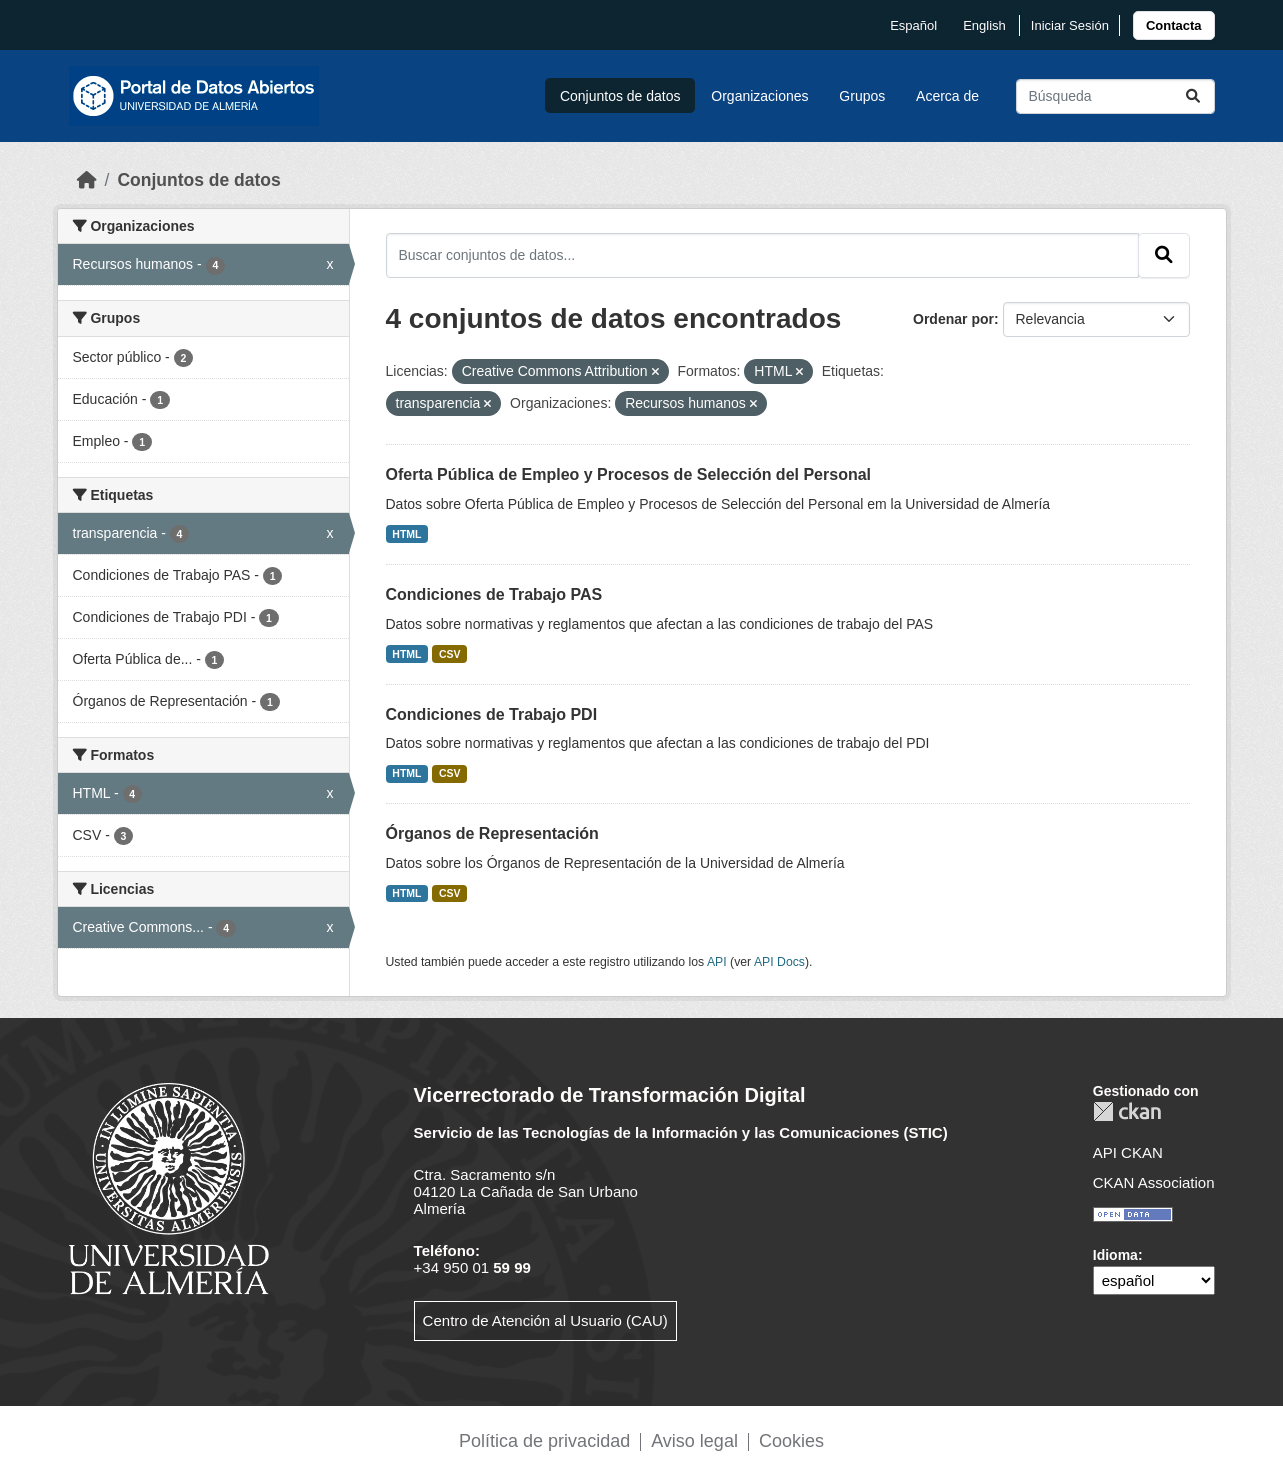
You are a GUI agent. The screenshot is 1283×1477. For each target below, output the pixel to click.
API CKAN (1128, 1152)
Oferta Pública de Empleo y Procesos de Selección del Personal (629, 474)
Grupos (862, 96)
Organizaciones (759, 96)
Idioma (1115, 1255)
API (717, 962)
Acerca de (947, 96)
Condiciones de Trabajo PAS (494, 594)
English (984, 25)
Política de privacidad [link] (544, 1441)
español (913, 25)
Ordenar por (953, 319)
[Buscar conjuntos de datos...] (1115, 96)
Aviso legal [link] (694, 1441)
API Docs (779, 962)
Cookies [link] (791, 1441)
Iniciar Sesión (1070, 25)
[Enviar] (1193, 96)
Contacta (1174, 25)
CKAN (1127, 1111)
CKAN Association (1154, 1182)
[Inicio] (87, 180)
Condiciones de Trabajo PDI (492, 714)
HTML (406, 534)
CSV (450, 654)
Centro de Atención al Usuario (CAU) (545, 1320)
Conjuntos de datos (620, 96)
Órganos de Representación (492, 833)
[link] (1174, 25)
